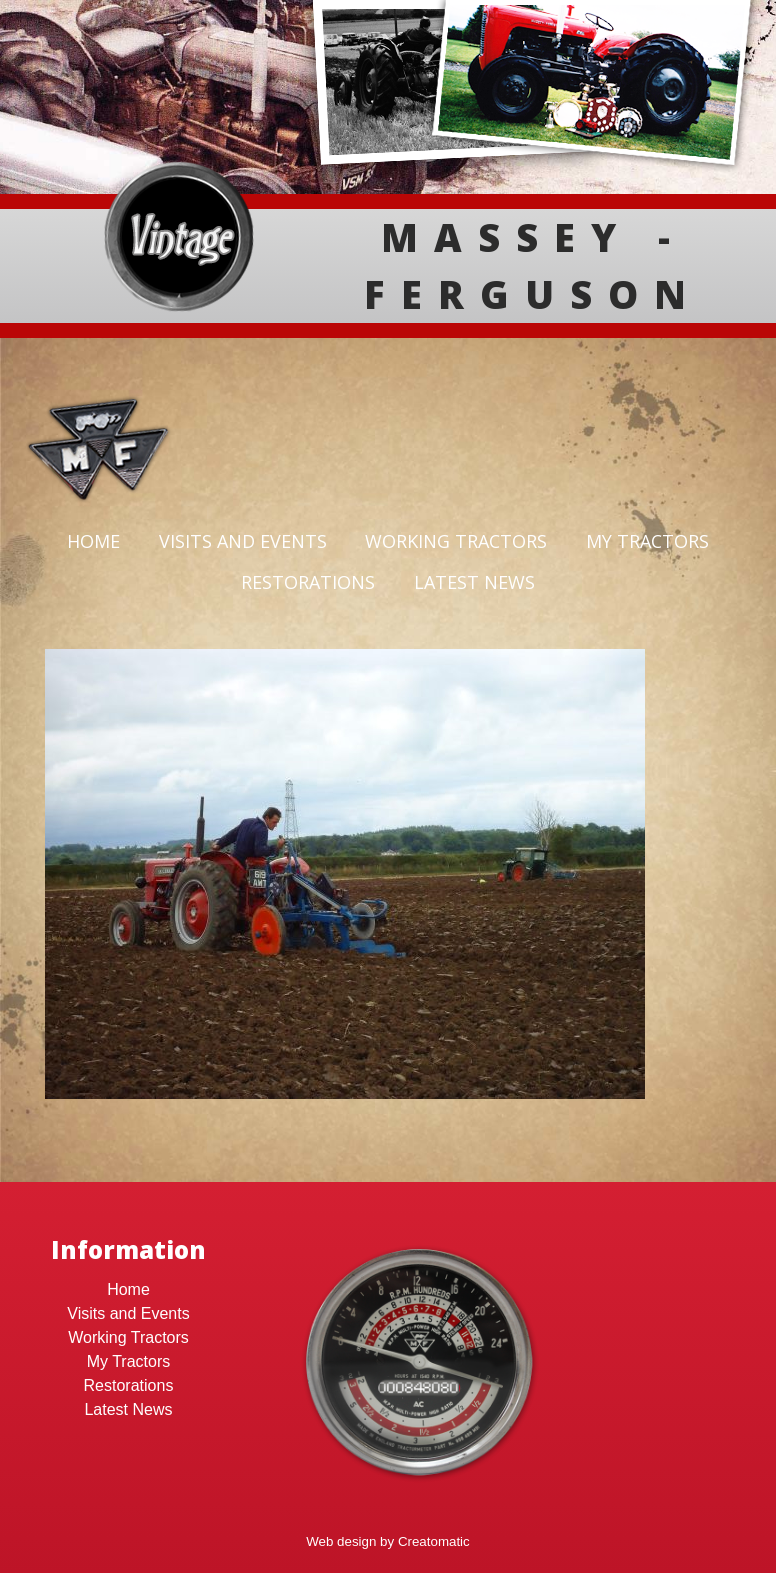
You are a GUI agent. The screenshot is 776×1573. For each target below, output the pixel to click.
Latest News (474, 582)
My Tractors (647, 541)
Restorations (308, 582)
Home (93, 541)
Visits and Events (243, 541)
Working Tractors (456, 541)
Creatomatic (434, 1541)
